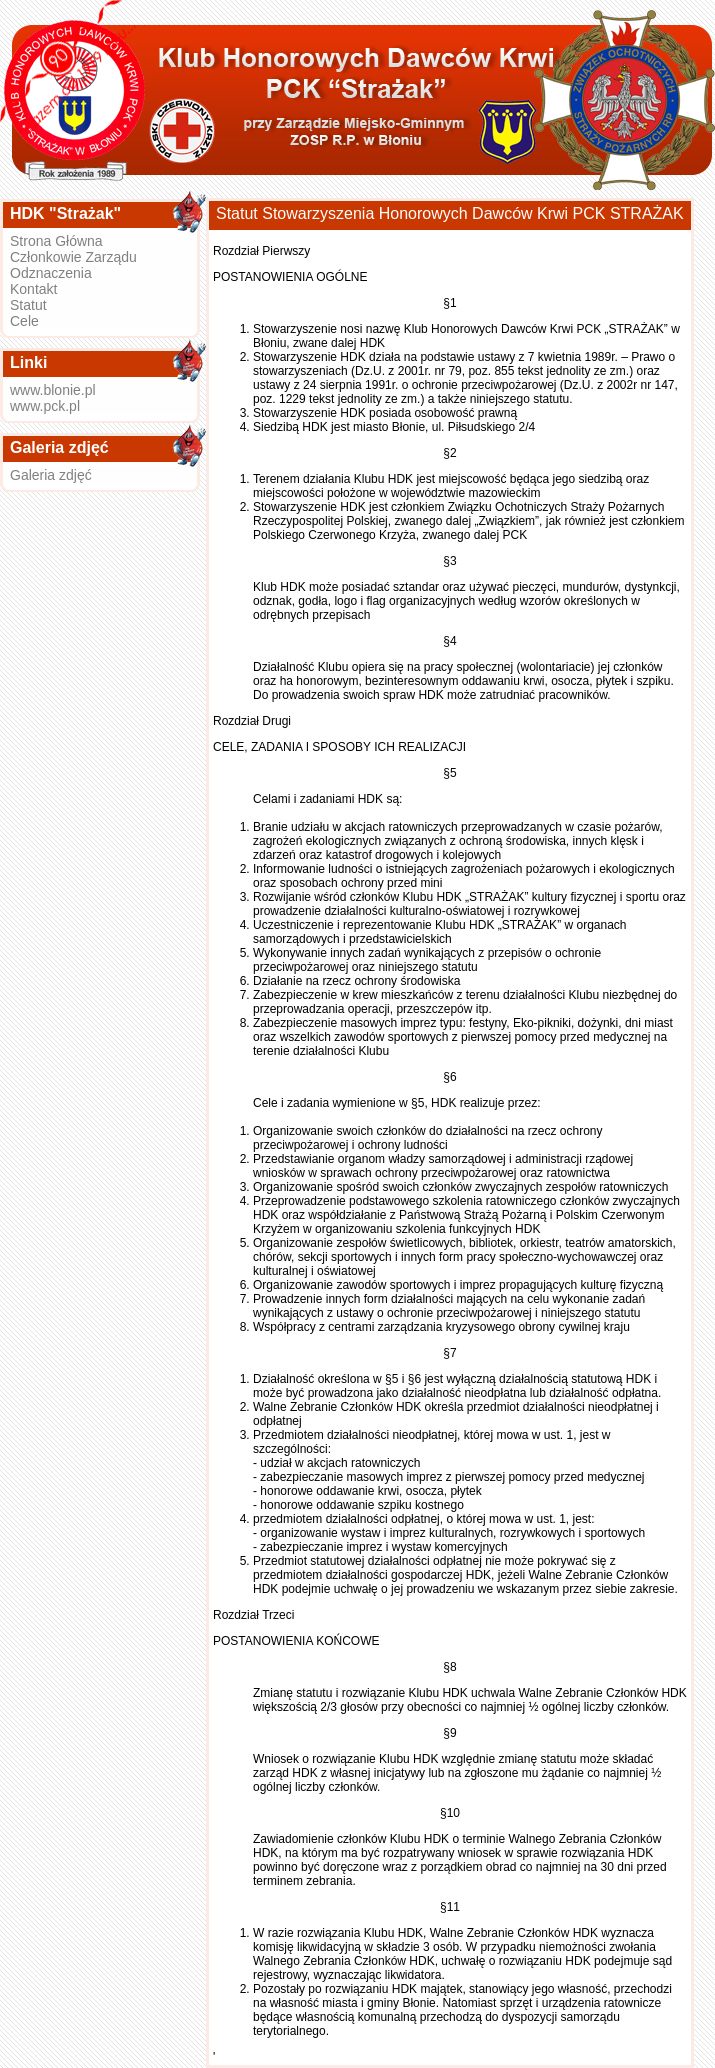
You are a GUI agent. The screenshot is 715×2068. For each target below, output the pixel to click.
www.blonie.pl (53, 390)
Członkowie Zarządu (73, 257)
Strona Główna (56, 241)
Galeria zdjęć (51, 475)
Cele (24, 321)
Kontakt (33, 289)
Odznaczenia (51, 273)
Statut (28, 305)
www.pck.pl (45, 406)
